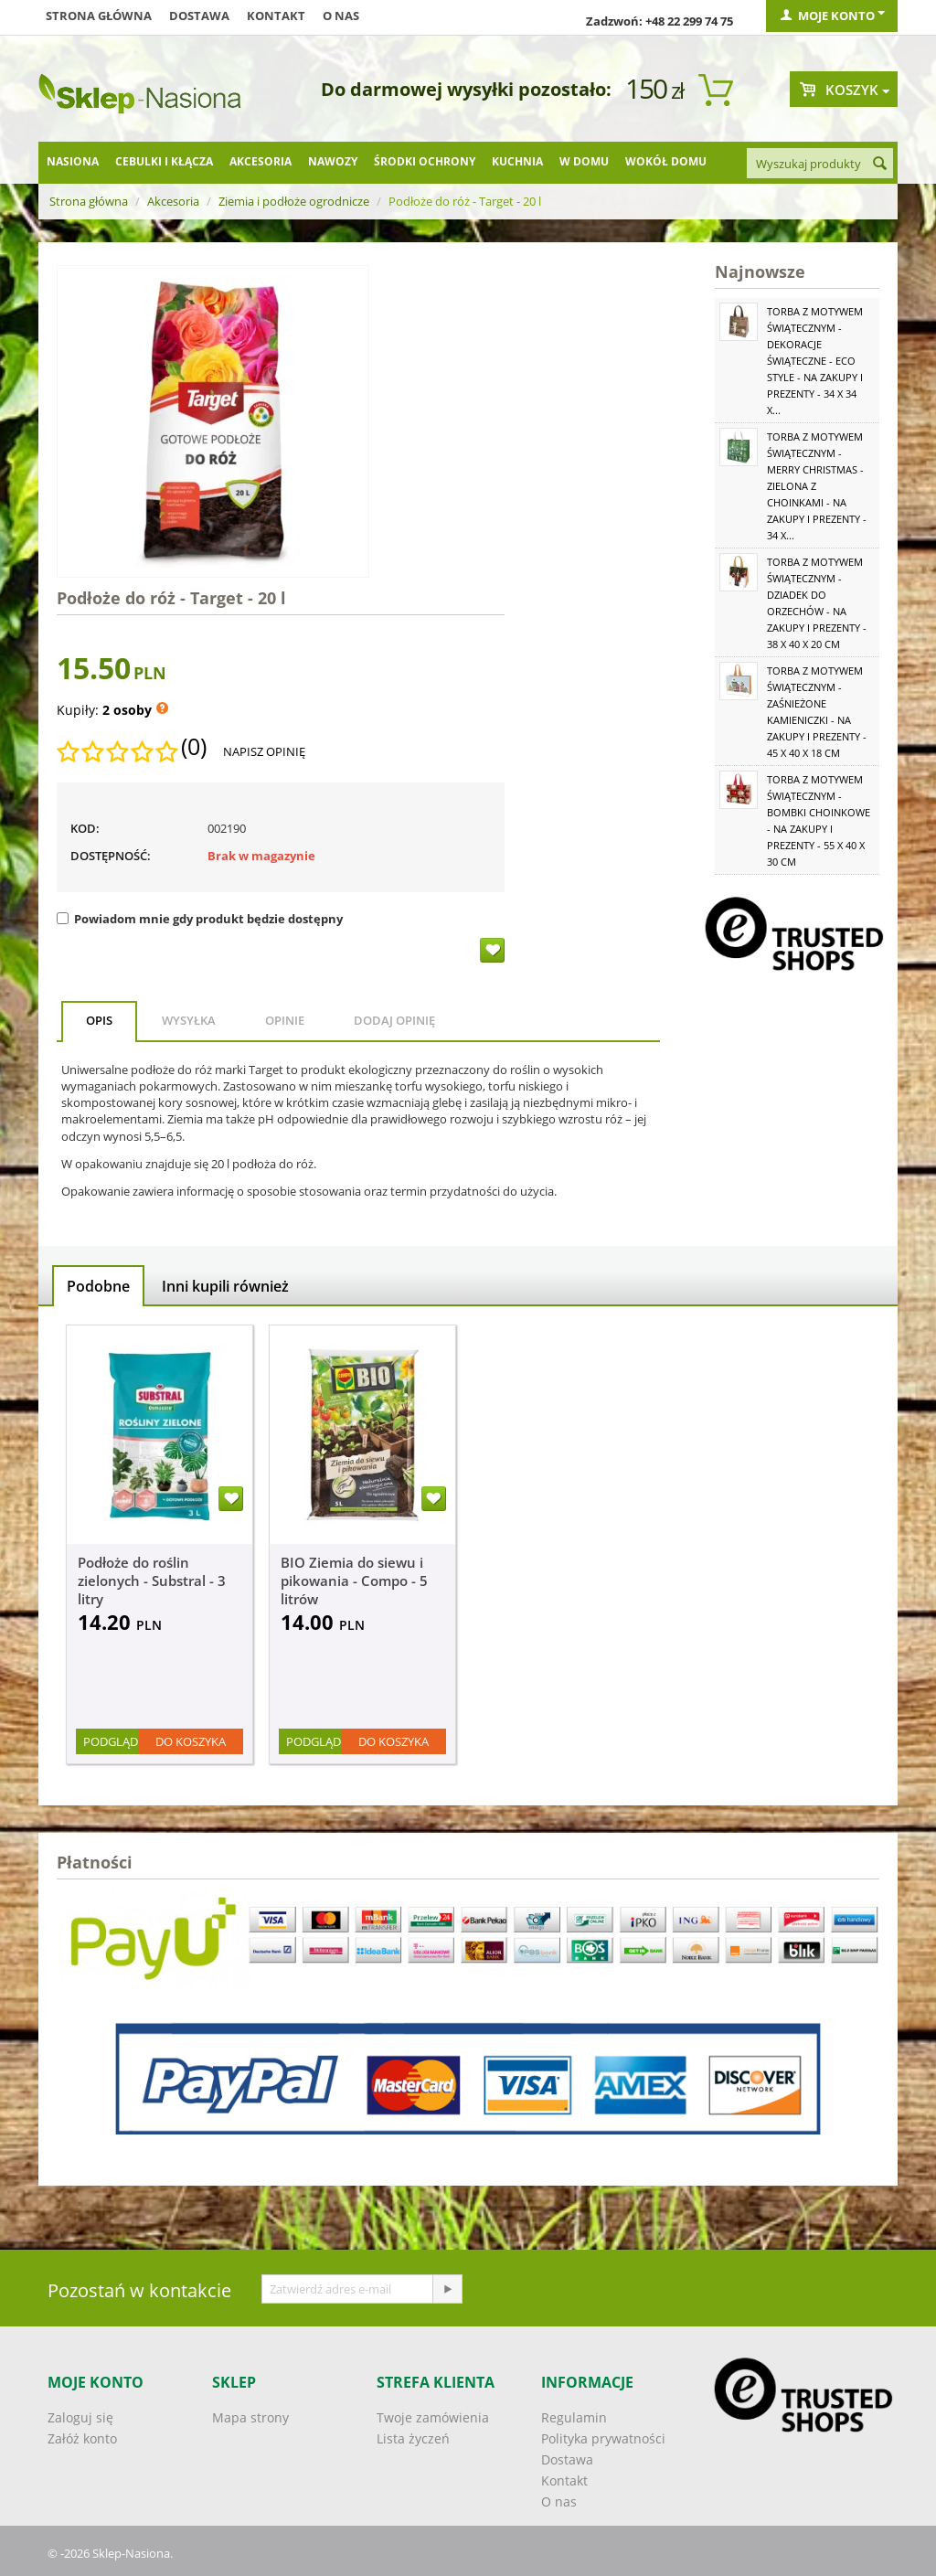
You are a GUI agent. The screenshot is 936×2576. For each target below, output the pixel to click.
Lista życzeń (413, 2438)
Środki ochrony (424, 161)
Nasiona (73, 161)
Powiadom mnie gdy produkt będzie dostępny (200, 918)
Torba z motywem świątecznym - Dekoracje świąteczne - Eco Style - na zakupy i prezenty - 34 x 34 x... (815, 360)
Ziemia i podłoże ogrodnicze (293, 201)
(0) (194, 746)
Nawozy (332, 161)
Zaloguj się (80, 2417)
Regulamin (574, 2417)
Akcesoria (260, 161)
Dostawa (199, 15)
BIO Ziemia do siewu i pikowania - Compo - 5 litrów (354, 1580)
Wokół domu (666, 161)
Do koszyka (190, 1741)
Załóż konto (82, 2438)
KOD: (85, 828)
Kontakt (276, 15)
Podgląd (110, 1741)
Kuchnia (517, 161)
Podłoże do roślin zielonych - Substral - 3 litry (152, 1580)
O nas (341, 15)
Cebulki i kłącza (164, 161)
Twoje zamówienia (433, 2417)
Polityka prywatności (603, 2438)
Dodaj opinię (394, 1020)
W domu (584, 161)
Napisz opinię (264, 751)
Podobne (98, 1286)
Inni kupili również (225, 1286)
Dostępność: (110, 855)
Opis (99, 1020)
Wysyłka (189, 1020)
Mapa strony (250, 2417)
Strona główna (99, 15)
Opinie (284, 1020)
